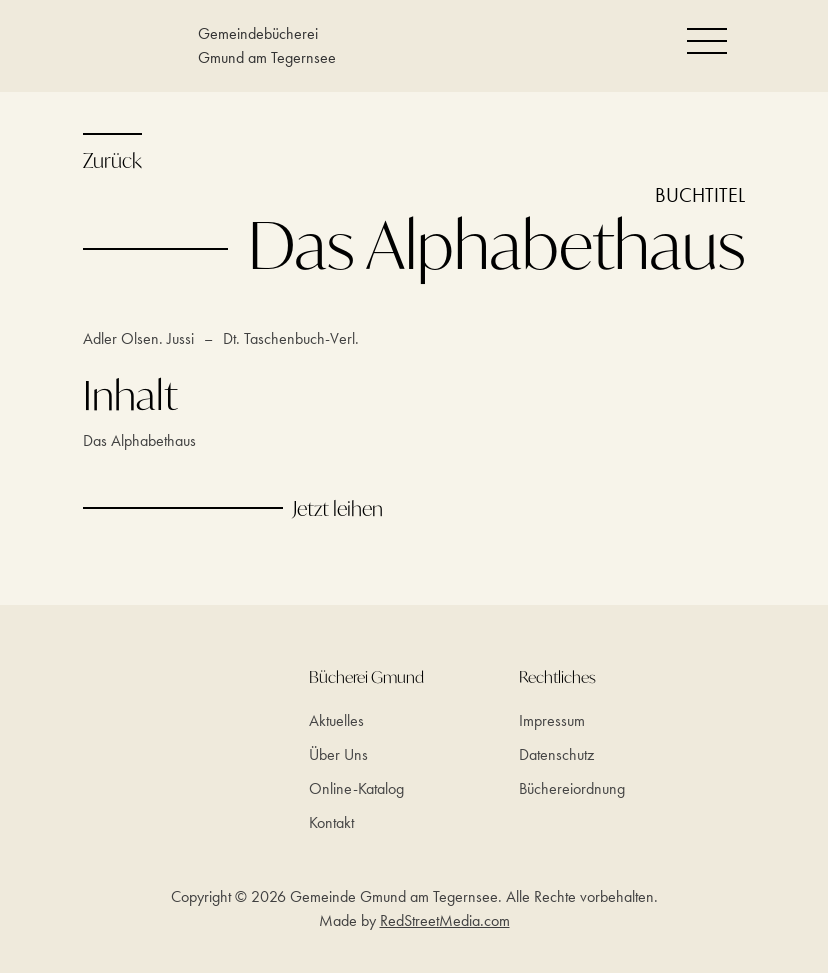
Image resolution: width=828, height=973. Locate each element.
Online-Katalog (356, 788)
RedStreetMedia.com (445, 920)
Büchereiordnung (572, 788)
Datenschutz (556, 754)
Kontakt (331, 822)
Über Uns (338, 754)
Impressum (552, 720)
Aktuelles (336, 720)
